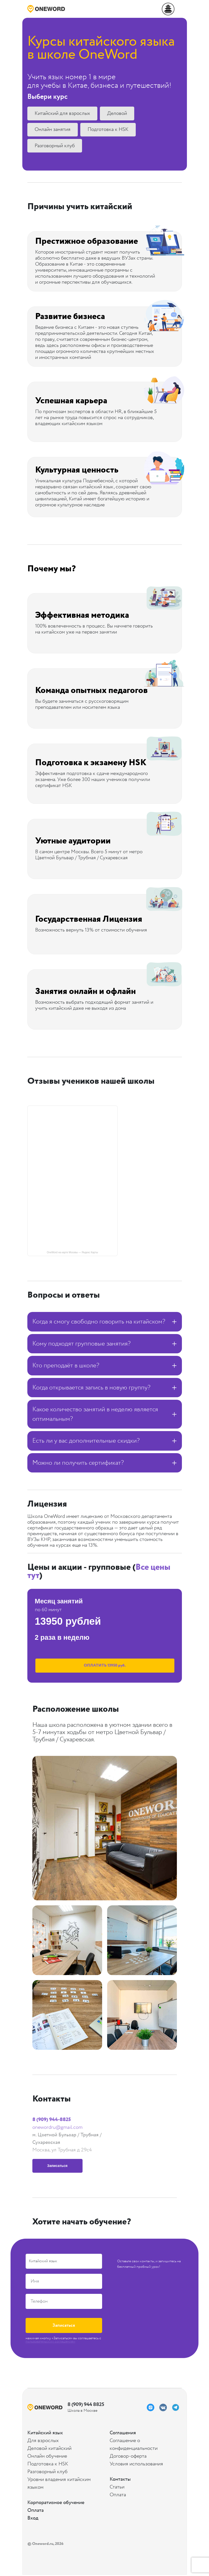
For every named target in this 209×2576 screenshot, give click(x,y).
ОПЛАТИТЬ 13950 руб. (105, 1667)
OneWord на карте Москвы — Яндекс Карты (72, 1253)
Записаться (57, 2167)
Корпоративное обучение (55, 2504)
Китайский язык (45, 2434)
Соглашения (123, 2434)
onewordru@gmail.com (57, 2128)
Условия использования (136, 2465)
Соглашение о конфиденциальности (134, 2445)
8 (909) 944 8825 (85, 2405)
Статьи (117, 2488)
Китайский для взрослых (62, 113)
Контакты (120, 2480)
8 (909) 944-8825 (51, 2121)
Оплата (35, 2511)
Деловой (117, 113)
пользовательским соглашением (50, 2342)
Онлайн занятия (53, 130)
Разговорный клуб (55, 146)
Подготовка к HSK (108, 130)
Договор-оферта (128, 2457)
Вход (32, 2519)
